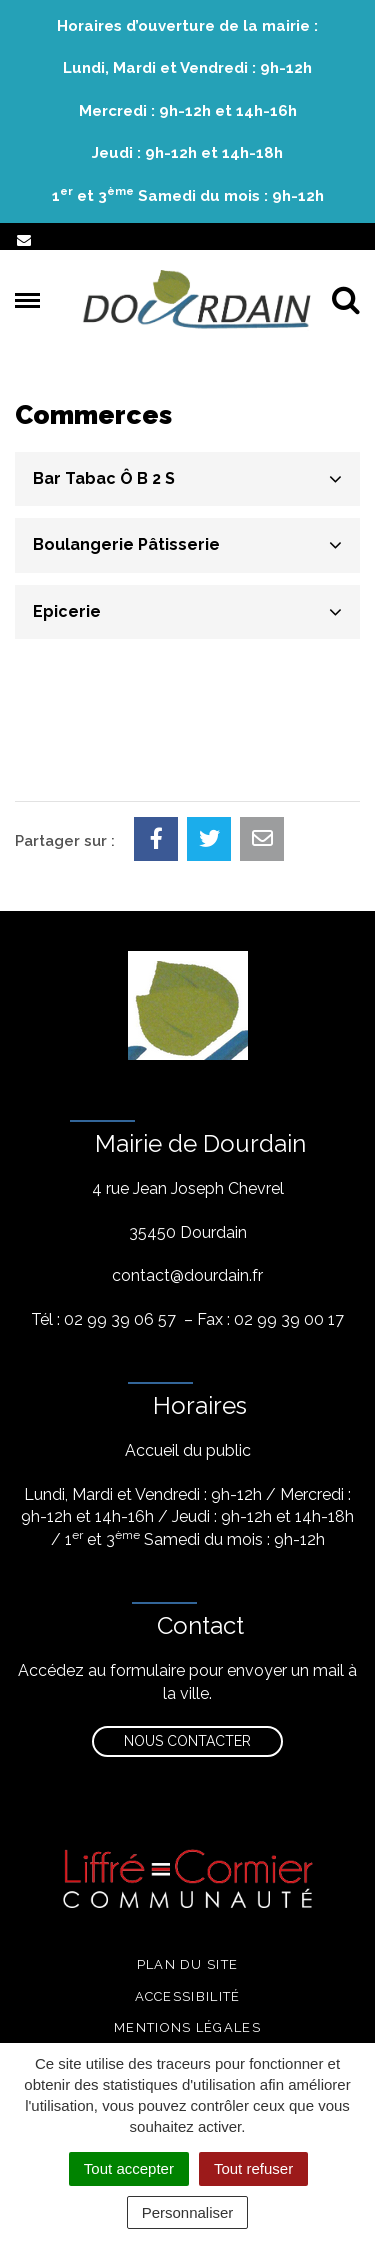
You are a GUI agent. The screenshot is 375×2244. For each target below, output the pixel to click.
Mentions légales (187, 2027)
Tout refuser (253, 2168)
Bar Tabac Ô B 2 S (104, 478)
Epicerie (67, 611)
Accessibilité (188, 1996)
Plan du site (188, 1964)
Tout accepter (129, 2168)
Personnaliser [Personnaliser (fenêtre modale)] (188, 2212)
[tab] (187, 479)
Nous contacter (187, 1741)
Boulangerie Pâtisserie (126, 544)
